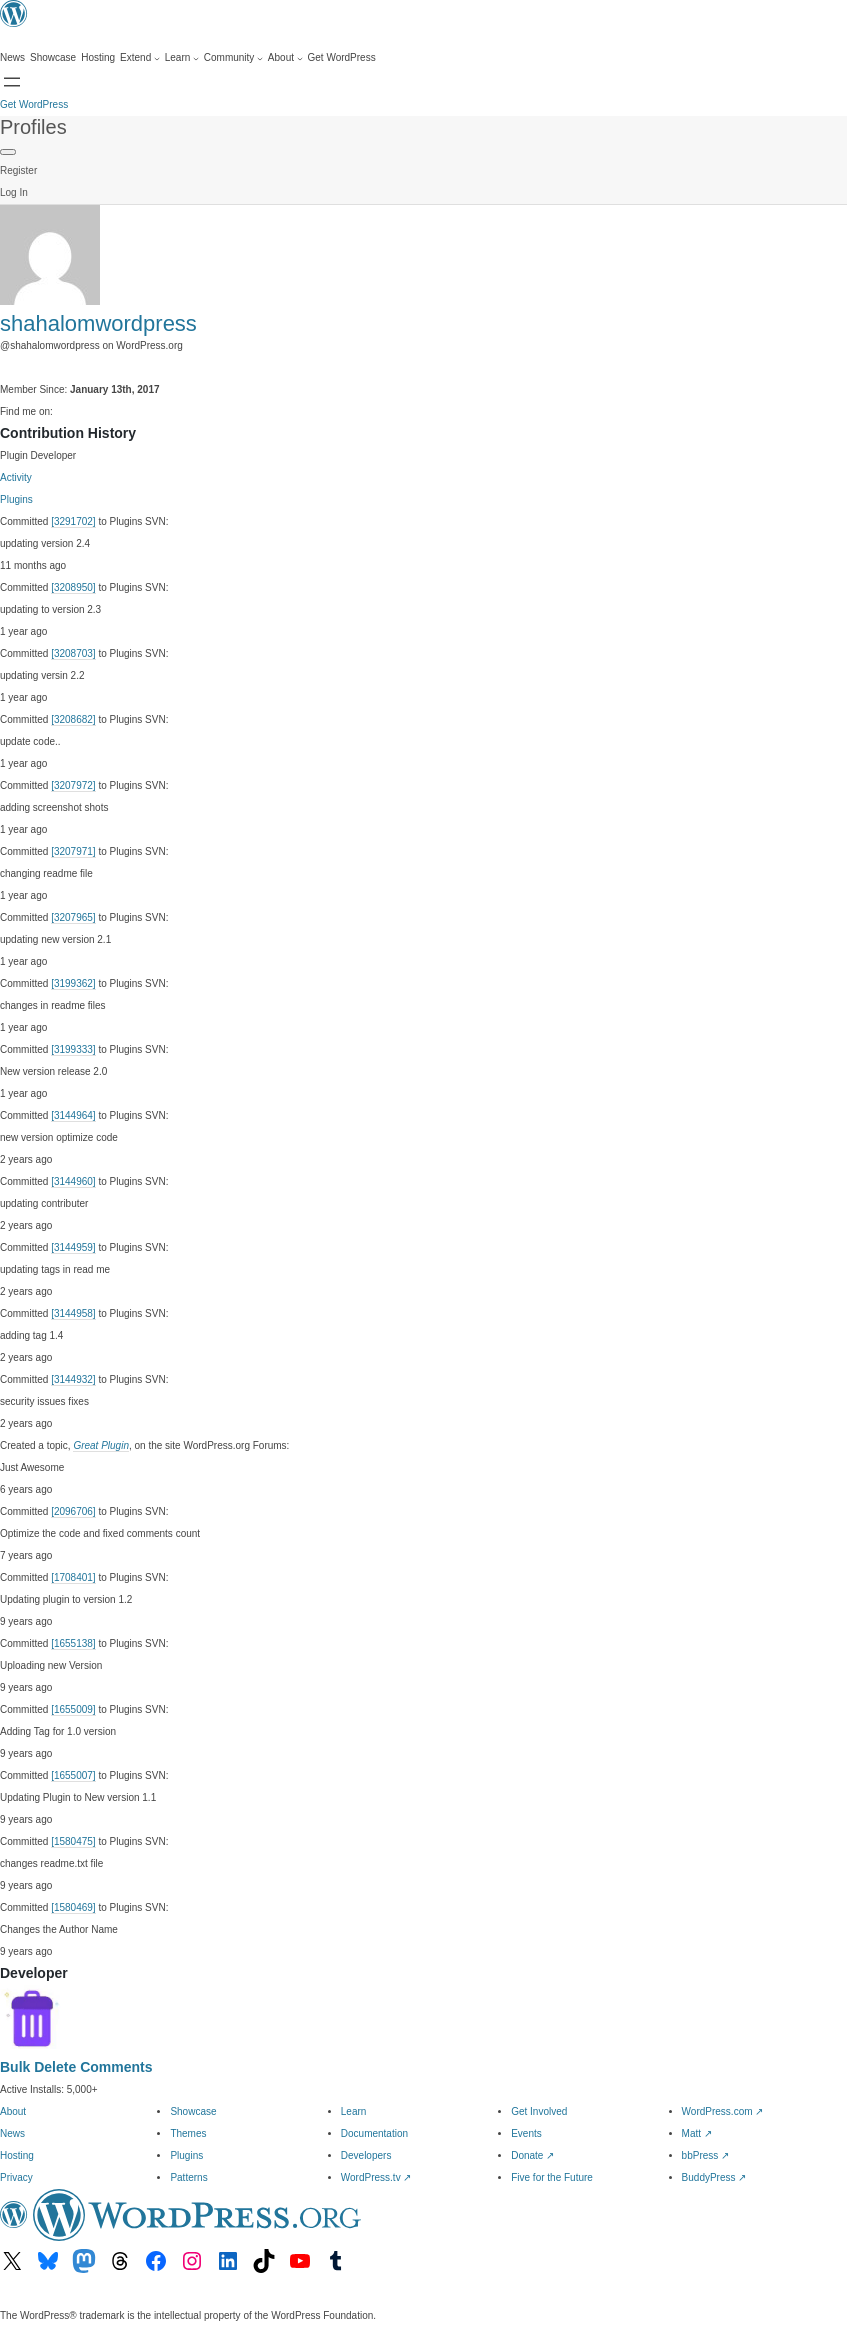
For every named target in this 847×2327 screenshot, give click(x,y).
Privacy (16, 2177)
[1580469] (73, 1907)
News (12, 2133)
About (13, 2111)
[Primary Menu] (8, 152)
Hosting (17, 2155)
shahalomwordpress (98, 323)
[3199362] (73, 983)
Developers (366, 2155)
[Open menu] (12, 82)
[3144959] (73, 1247)
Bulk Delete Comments (76, 2067)
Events (526, 2133)
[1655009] (73, 1709)
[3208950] (73, 587)
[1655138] (73, 1643)
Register (18, 170)
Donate (532, 2155)
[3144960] (73, 1181)
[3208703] (73, 653)
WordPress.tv (376, 2177)
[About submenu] (285, 58)
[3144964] (73, 1115)
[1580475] (73, 1841)
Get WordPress (34, 104)
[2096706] (73, 1511)
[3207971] (73, 851)
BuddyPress (714, 2177)
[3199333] (73, 1049)
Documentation (374, 2133)
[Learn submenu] (182, 58)
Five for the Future (552, 2177)
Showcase (193, 2111)
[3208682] (73, 719)
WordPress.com (723, 2111)
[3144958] (73, 1313)
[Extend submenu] (140, 58)
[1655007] (73, 1775)
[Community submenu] (233, 58)
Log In (14, 192)
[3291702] (73, 521)
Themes (188, 2133)
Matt (697, 2133)
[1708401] (73, 1577)
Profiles (33, 127)
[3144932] (73, 1379)
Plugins (16, 499)
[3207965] (73, 917)
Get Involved (539, 2111)
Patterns (188, 2177)
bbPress (705, 2155)
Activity (16, 477)
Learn (354, 2111)
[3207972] (73, 785)
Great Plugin (101, 1445)
